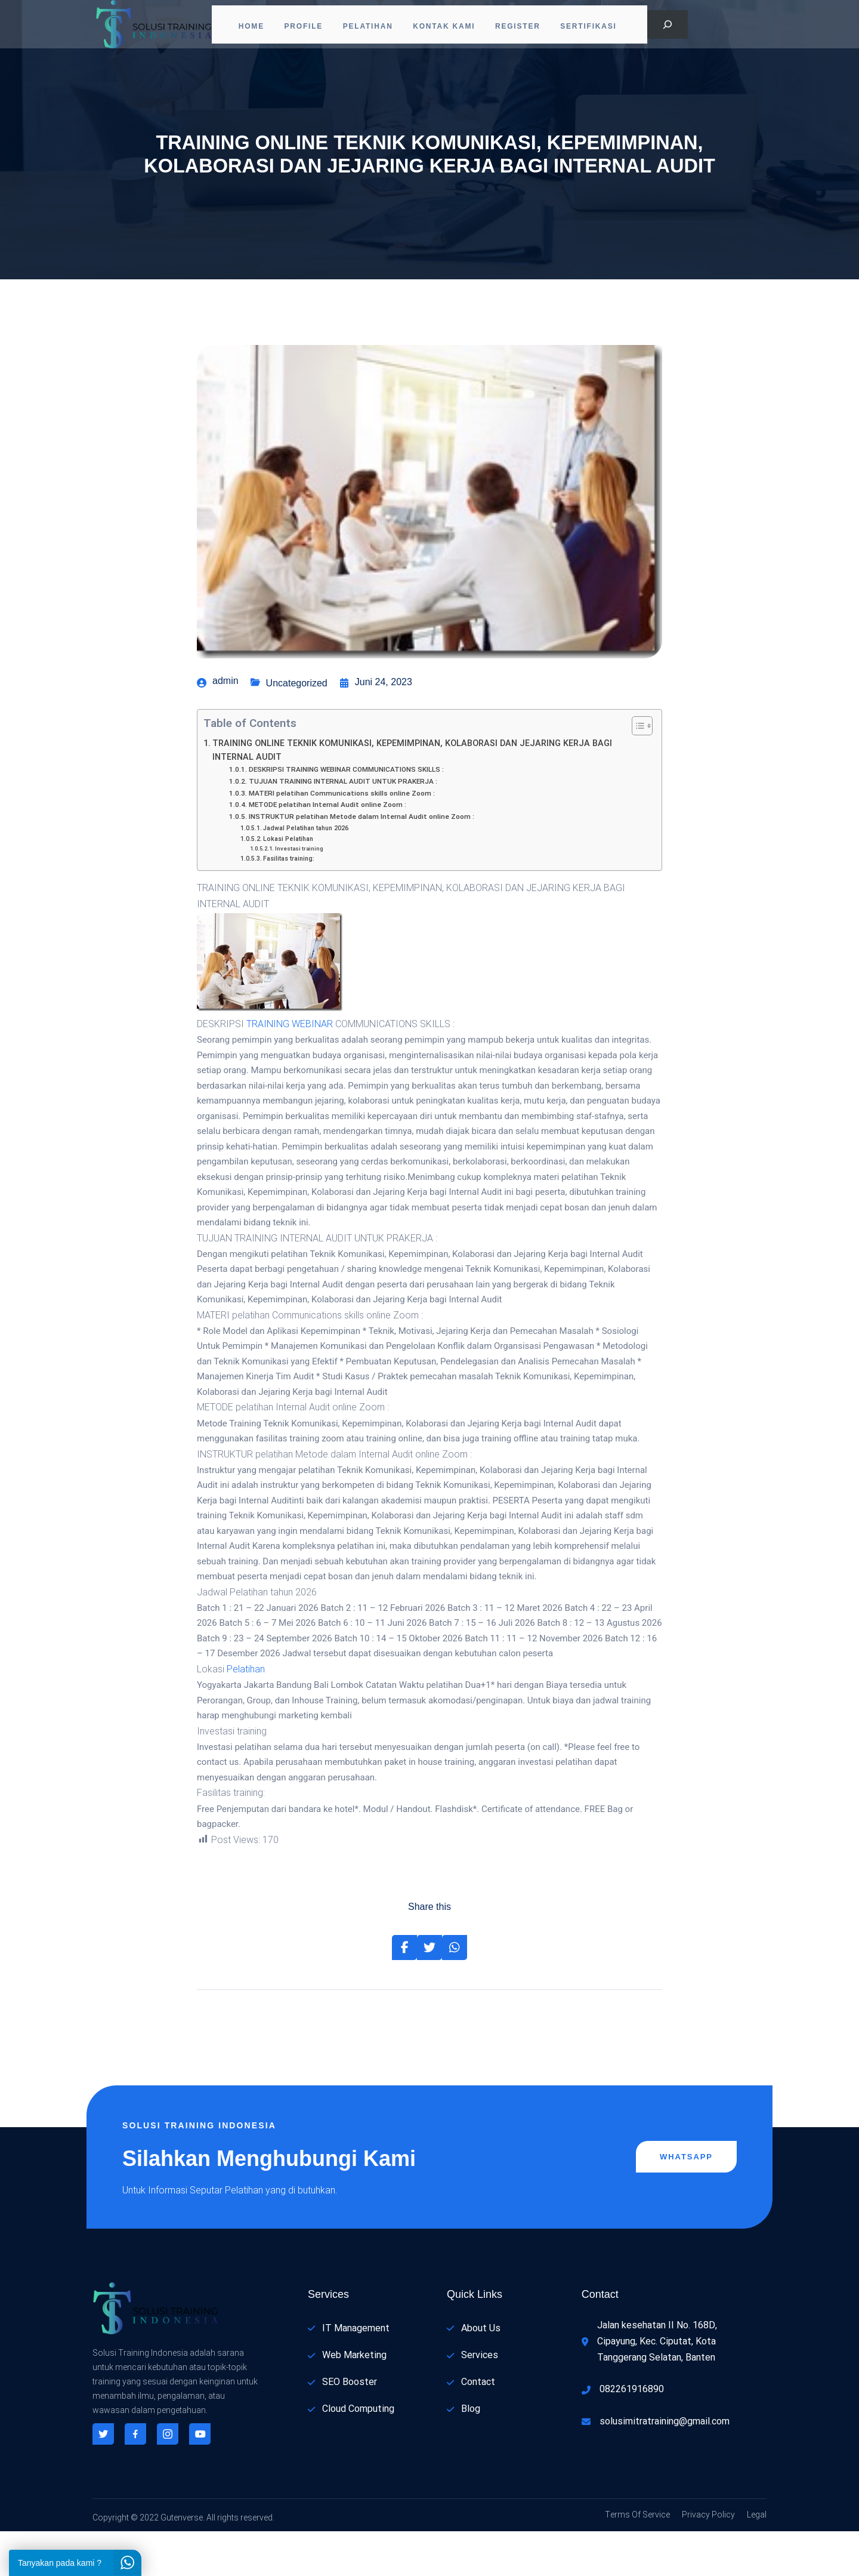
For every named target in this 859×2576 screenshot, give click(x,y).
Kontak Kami (448, 27)
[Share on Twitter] (429, 1991)
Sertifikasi (600, 27)
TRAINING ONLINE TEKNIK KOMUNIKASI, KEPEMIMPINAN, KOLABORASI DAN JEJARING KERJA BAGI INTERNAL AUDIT (412, 795)
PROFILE (299, 27)
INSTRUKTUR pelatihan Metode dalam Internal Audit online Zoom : (361, 861)
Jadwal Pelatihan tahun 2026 (305, 872)
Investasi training (299, 893)
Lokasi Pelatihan (288, 883)
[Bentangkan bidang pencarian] (667, 27)
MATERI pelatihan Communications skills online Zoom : (342, 838)
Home (244, 27)
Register (525, 27)
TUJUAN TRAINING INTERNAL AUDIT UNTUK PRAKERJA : (343, 826)
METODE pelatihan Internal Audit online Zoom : (327, 850)
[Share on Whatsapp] (454, 1991)
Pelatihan (368, 27)
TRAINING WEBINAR (289, 1069)
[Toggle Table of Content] (636, 770)
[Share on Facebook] (404, 1991)
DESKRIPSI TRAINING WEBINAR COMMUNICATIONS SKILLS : (346, 814)
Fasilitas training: (288, 903)
